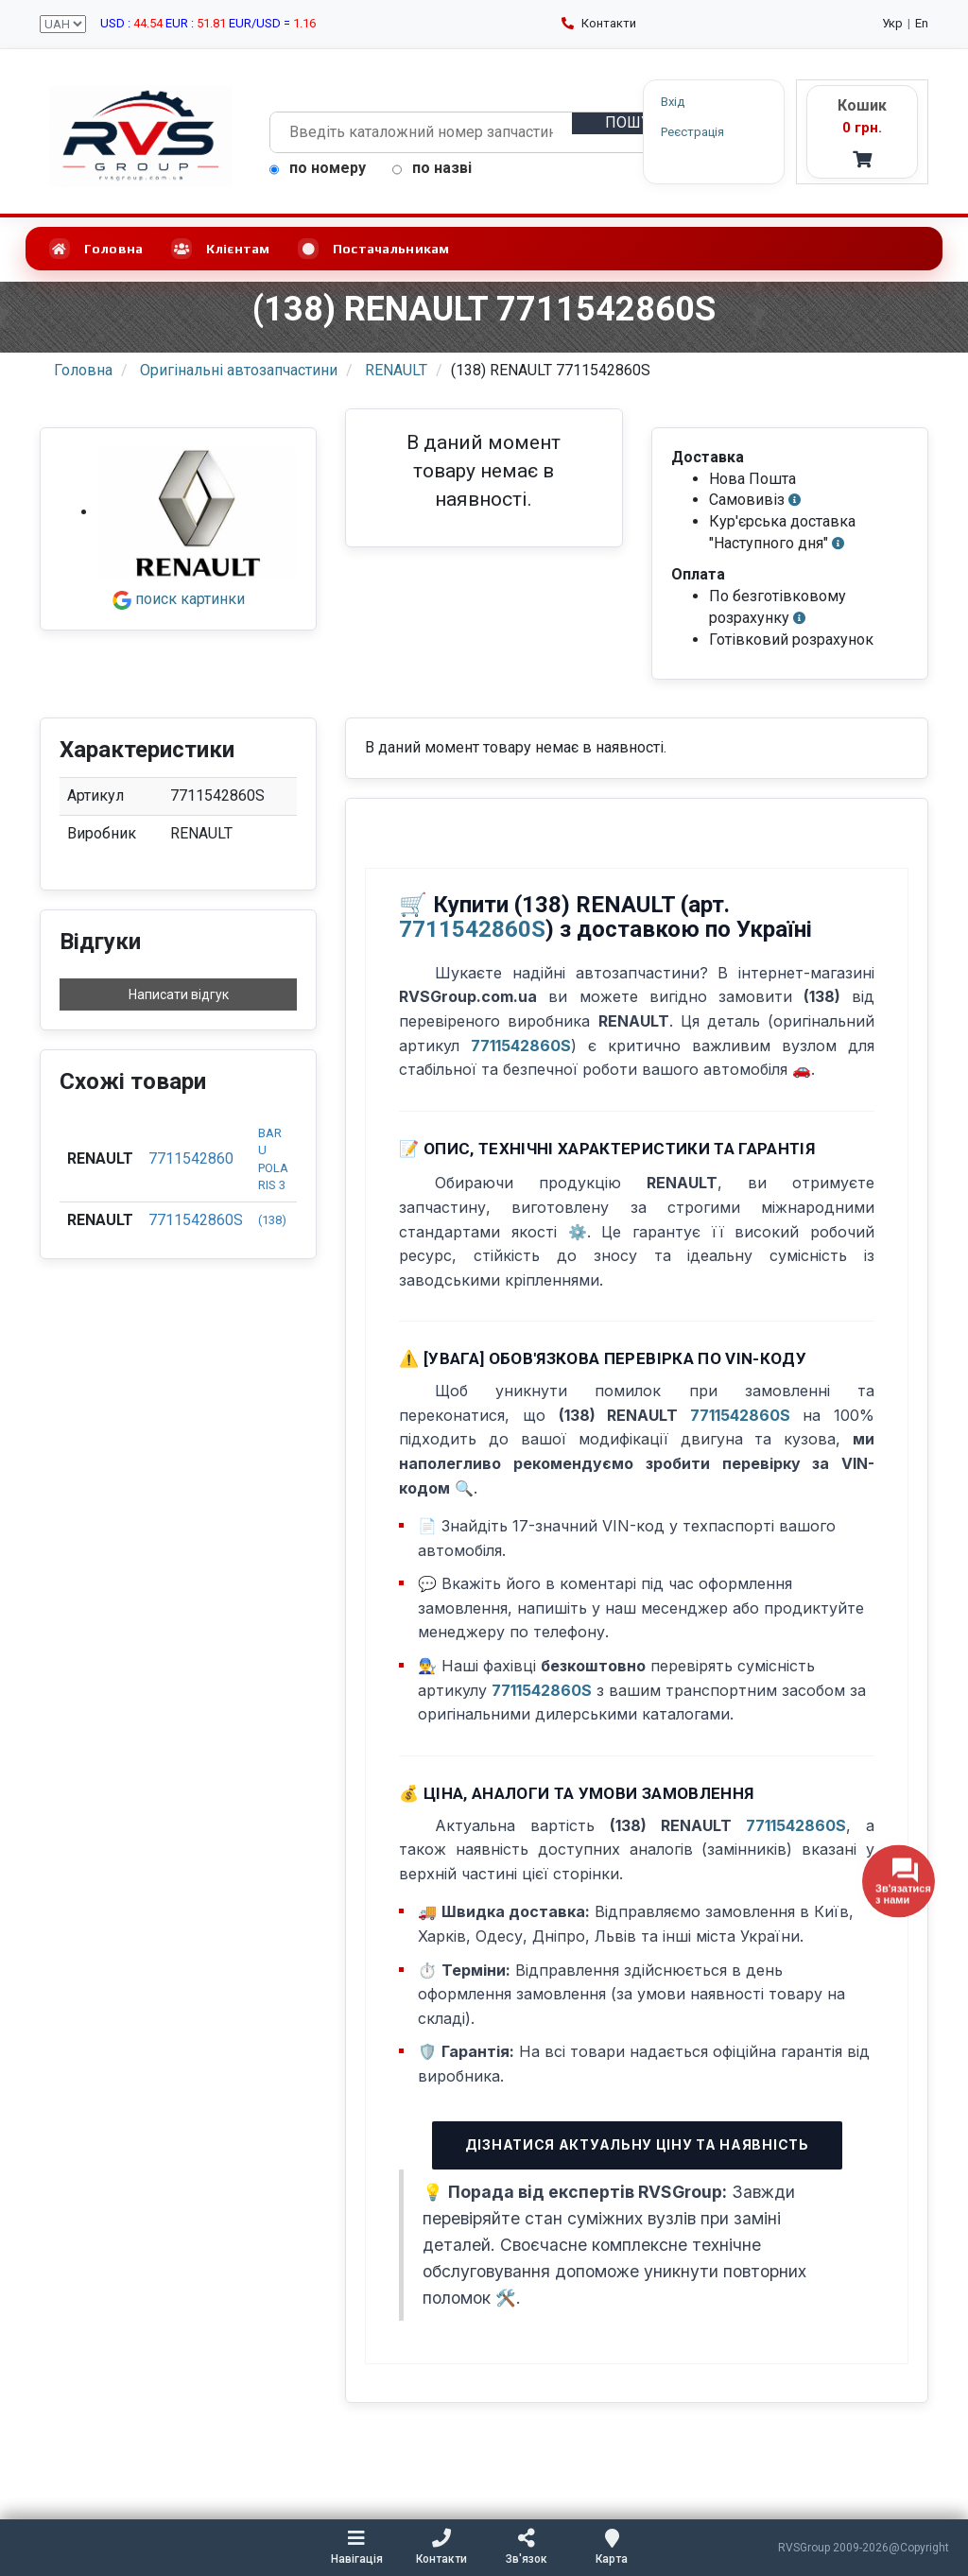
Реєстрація (692, 131)
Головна (96, 248)
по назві (432, 168)
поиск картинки (178, 599)
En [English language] (921, 23)
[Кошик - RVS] (862, 132)
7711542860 (190, 1158)
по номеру (317, 168)
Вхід (672, 102)
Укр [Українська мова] (892, 23)
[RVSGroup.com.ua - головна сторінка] (140, 136)
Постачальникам (373, 248)
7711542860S (195, 1220)
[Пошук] (632, 123)
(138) (272, 1220)
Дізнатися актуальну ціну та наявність (637, 2144)
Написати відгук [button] (179, 994)
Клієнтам (220, 248)
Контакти (599, 23)
